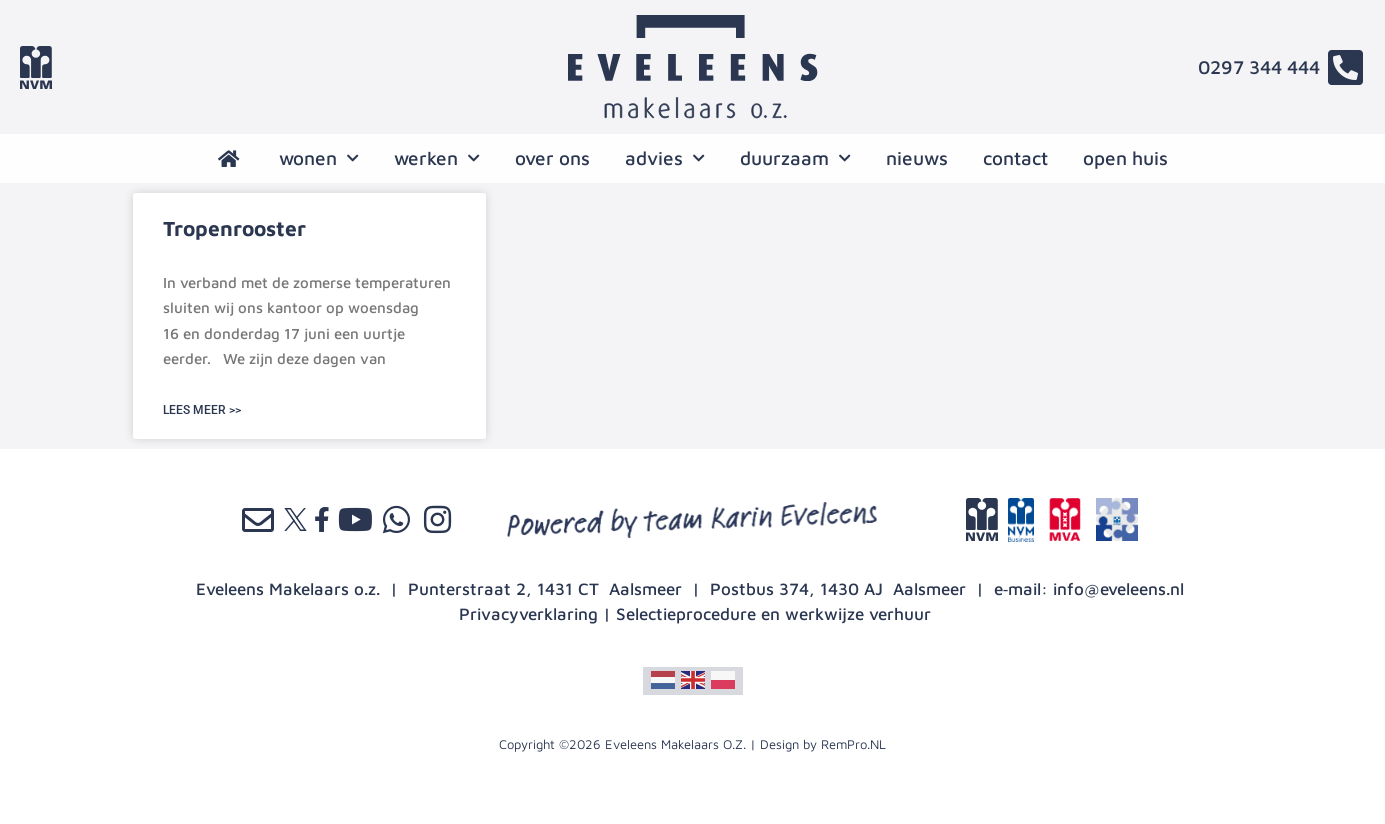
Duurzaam (795, 158)
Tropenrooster (234, 228)
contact (1015, 158)
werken (437, 158)
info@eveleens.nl (1118, 589)
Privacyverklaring (528, 614)
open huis (1125, 158)
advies (665, 158)
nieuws (917, 158)
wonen (319, 158)
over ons (552, 158)
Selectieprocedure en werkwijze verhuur (773, 614)
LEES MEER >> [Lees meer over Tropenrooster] (202, 410)
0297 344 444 (1259, 67)
